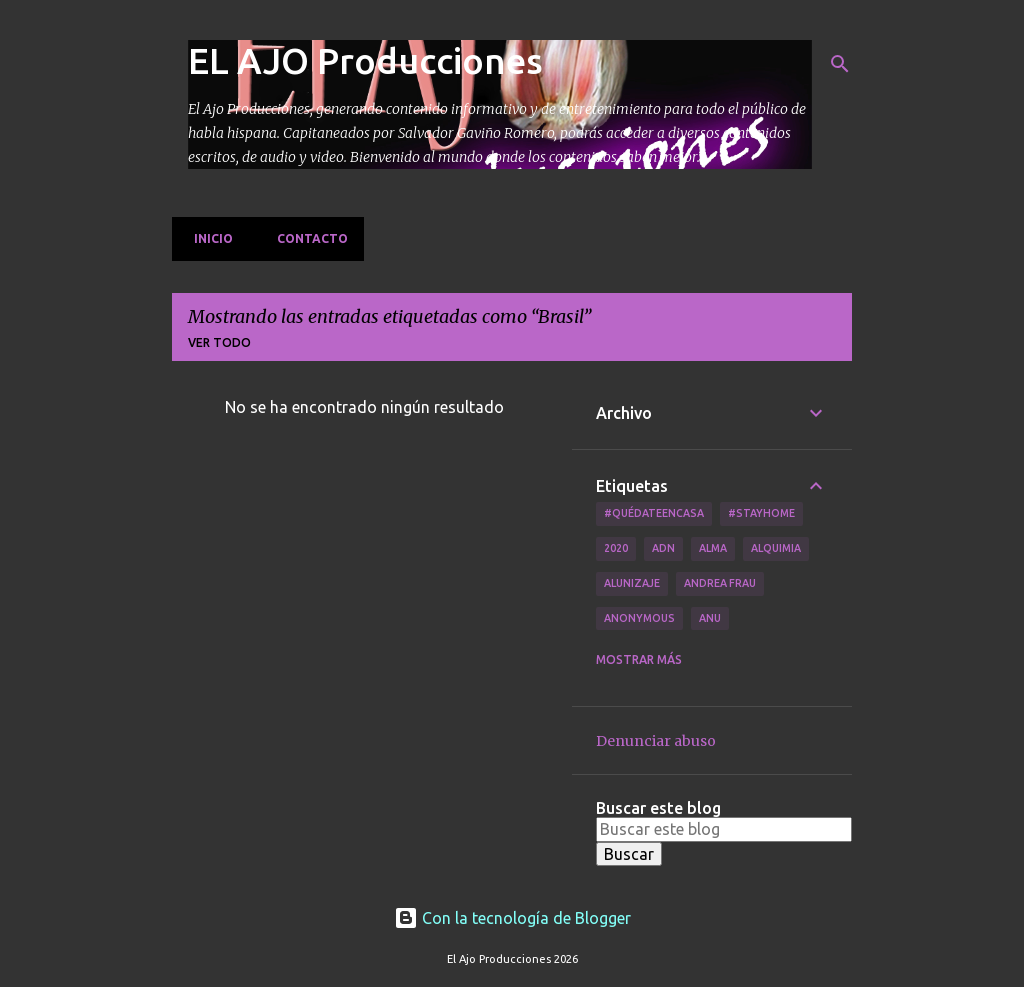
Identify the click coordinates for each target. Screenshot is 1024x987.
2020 (616, 548)
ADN (663, 548)
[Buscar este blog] (724, 829)
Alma (713, 548)
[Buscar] (840, 64)
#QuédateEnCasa (654, 513)
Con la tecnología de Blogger (512, 918)
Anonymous (639, 618)
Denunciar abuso (656, 741)
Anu (710, 618)
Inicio (207, 238)
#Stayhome (761, 513)
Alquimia (776, 548)
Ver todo (219, 342)
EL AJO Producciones (365, 60)
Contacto (306, 238)
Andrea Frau (720, 583)
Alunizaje (632, 583)
